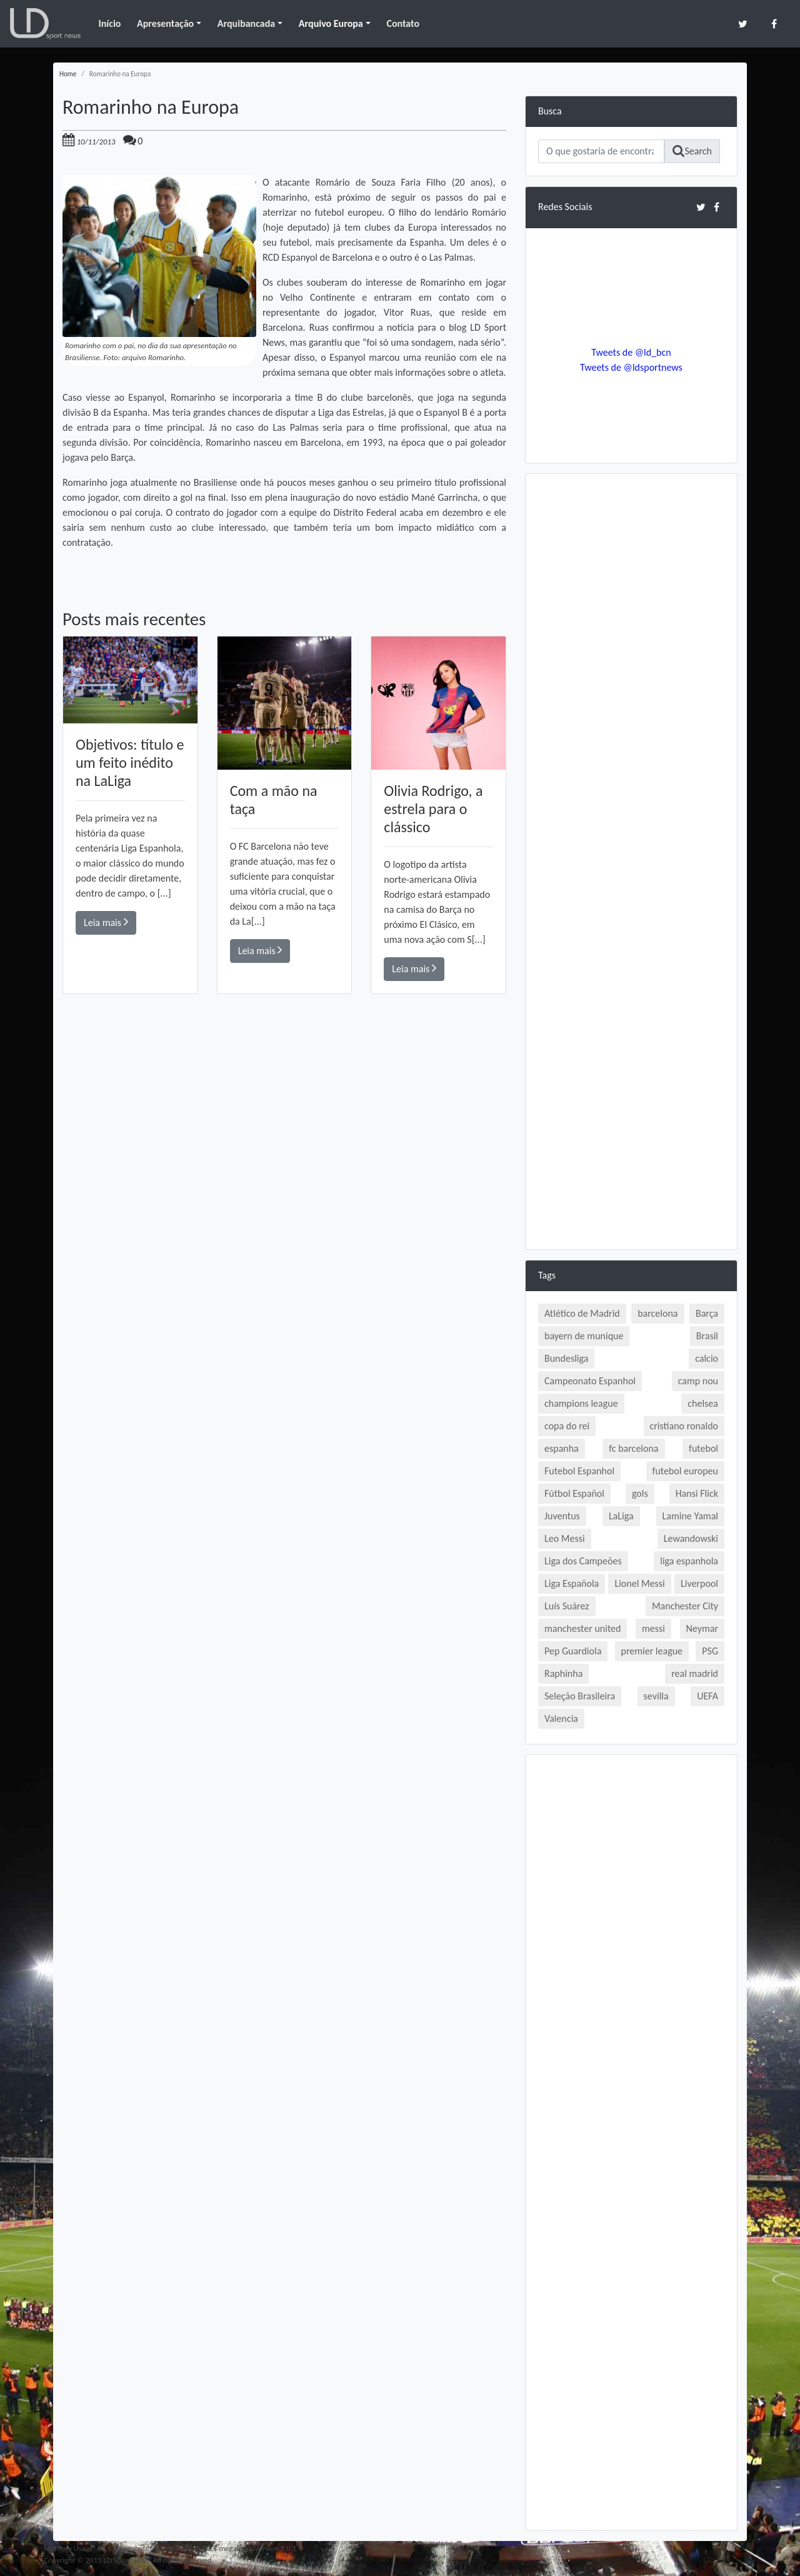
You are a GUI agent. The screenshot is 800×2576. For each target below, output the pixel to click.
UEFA (707, 1696)
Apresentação (165, 23)
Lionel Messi (639, 1583)
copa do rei (566, 1426)
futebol (703, 1448)
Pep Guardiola (572, 1651)
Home (67, 73)
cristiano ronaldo (684, 1426)
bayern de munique (583, 1336)
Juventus (562, 1516)
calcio (706, 1358)
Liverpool (699, 1583)
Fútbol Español (574, 1493)
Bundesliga (566, 1358)
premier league (652, 1651)
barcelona (658, 1313)
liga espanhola (689, 1561)
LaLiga (621, 1516)
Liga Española (571, 1583)
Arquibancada (246, 23)
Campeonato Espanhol (590, 1381)
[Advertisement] (284, 1171)
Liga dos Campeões (583, 1561)
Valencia (561, 1718)
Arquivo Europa (331, 23)
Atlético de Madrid (582, 1313)
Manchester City (685, 1606)
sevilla (656, 1696)
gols (640, 1493)
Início (109, 23)
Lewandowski (691, 1538)
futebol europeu (685, 1471)
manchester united (582, 1628)
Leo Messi (564, 1538)
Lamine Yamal (690, 1516)
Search (692, 151)
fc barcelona (633, 1448)
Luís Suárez (566, 1606)
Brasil (707, 1336)
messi (653, 1628)
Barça (707, 1313)
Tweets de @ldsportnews (631, 367)
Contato (402, 23)
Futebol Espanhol (579, 1471)
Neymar (702, 1628)
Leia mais (106, 921)
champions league (581, 1403)
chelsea (703, 1403)
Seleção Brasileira (579, 1696)
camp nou (698, 1381)
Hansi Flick (697, 1493)
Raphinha (563, 1673)
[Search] (601, 151)
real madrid (694, 1673)
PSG (710, 1651)
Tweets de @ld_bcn (631, 352)
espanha (561, 1448)
